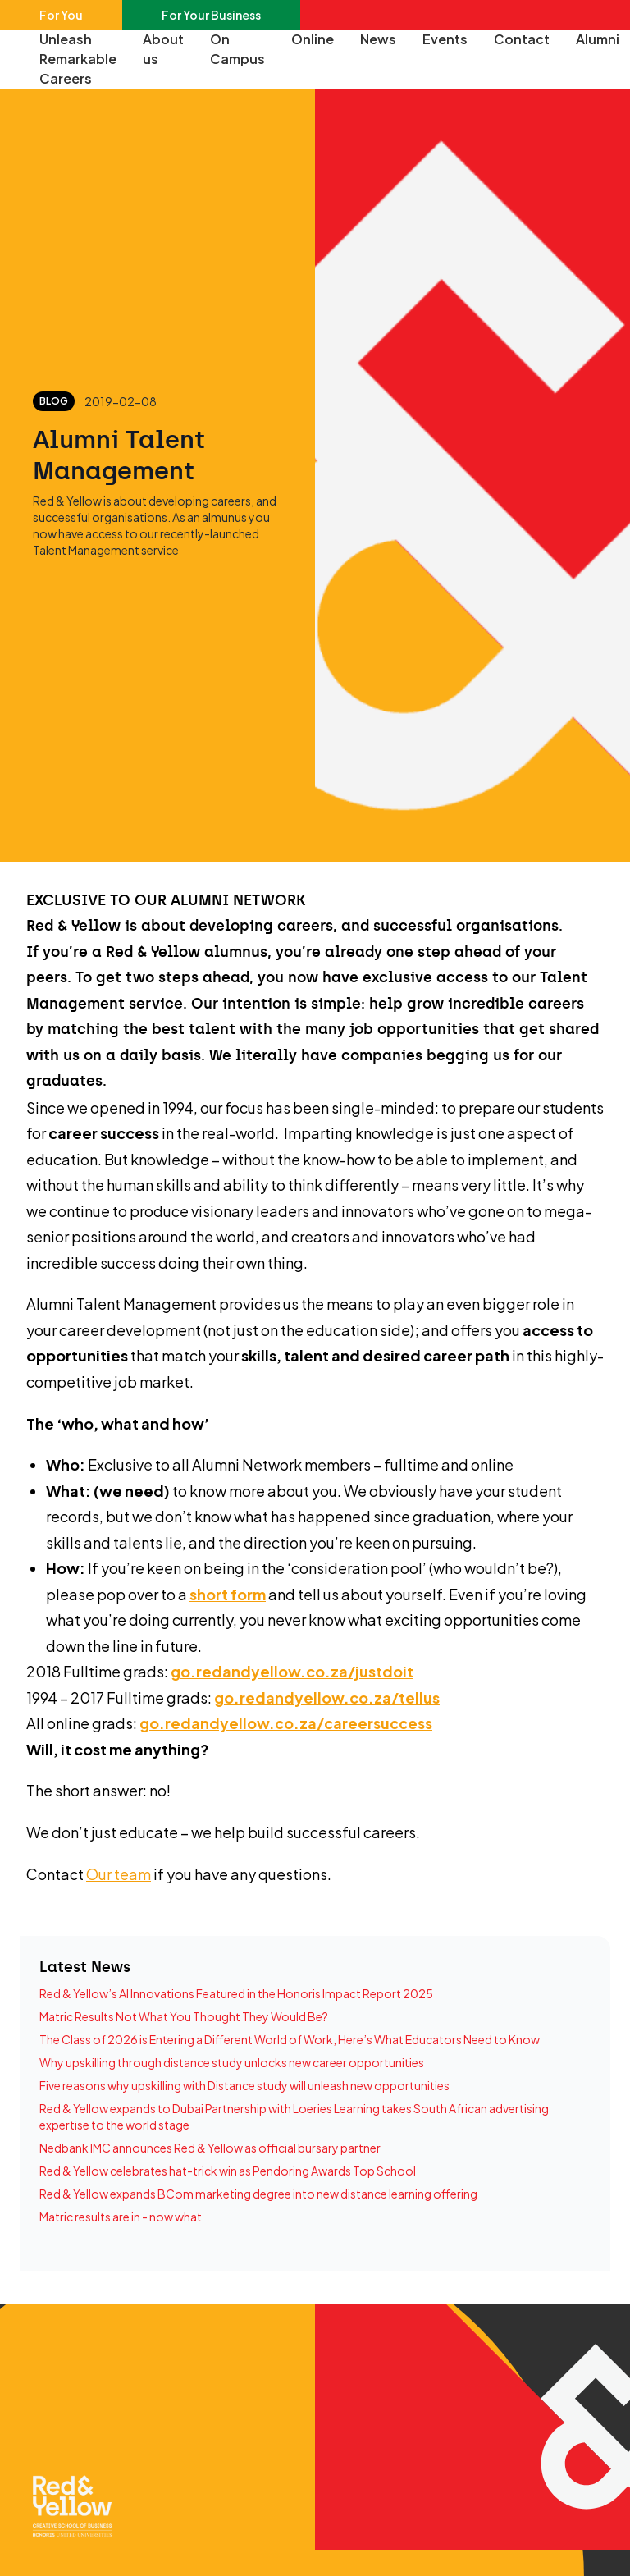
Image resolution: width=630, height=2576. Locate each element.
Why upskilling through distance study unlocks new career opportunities (231, 2062)
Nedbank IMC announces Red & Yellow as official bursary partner (210, 2147)
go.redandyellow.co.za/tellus (327, 1697)
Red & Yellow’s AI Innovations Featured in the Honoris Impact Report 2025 (236, 1993)
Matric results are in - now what (120, 2216)
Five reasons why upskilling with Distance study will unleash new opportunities (244, 2085)
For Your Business (211, 14)
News (378, 39)
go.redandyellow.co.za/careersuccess (285, 1723)
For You (61, 14)
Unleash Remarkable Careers (77, 58)
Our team (118, 1874)
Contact (522, 39)
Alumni (597, 39)
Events (445, 39)
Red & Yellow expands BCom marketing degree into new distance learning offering (258, 2193)
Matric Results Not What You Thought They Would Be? (183, 2016)
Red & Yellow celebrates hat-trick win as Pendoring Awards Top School (227, 2170)
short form (227, 1594)
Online (312, 39)
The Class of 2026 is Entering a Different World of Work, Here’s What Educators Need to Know (289, 2039)
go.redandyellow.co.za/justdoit (292, 1671)
